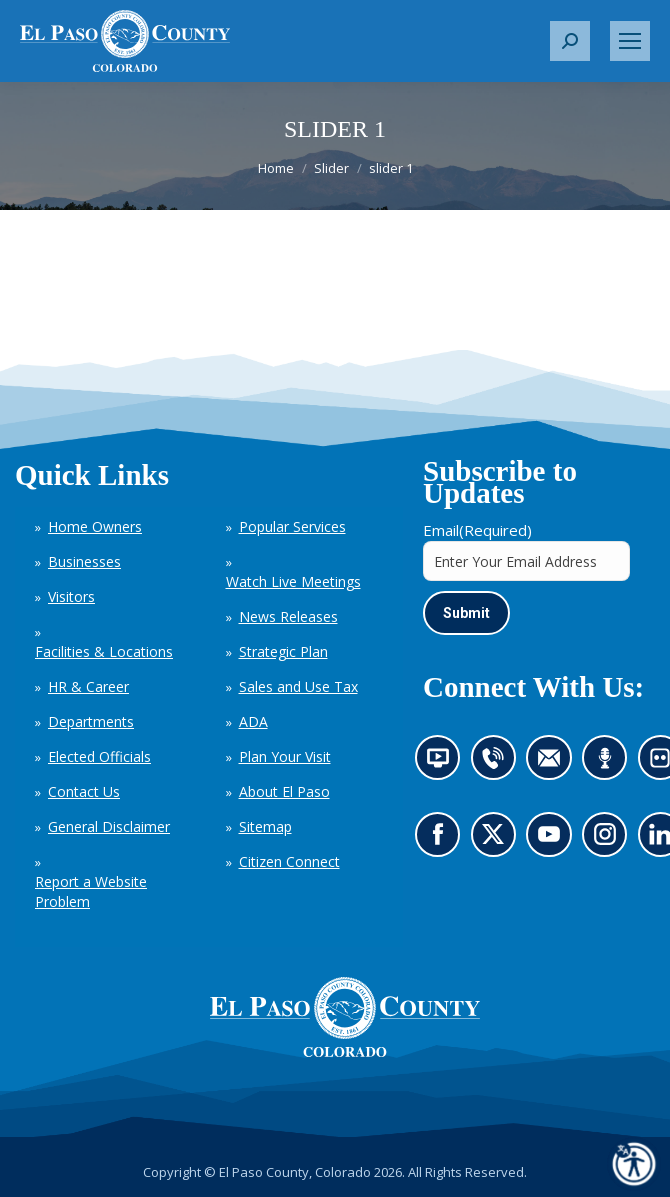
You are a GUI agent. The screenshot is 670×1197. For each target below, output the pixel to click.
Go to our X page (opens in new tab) (498, 841)
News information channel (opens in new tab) (444, 765)
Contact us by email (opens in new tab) (555, 765)
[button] (570, 41)
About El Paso (284, 791)
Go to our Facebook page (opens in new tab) (443, 841)
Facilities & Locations (104, 651)
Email (477, 530)
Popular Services (292, 526)
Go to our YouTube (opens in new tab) (554, 841)
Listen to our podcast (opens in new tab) (610, 765)
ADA (253, 721)
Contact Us (84, 791)
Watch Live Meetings (293, 581)
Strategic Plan (283, 651)
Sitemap (265, 826)
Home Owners (95, 526)
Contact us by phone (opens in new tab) (498, 765)
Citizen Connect (289, 861)
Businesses (84, 561)
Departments (91, 721)
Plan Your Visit (285, 756)
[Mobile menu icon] (630, 41)
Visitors (71, 596)
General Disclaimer (109, 826)
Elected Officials (99, 756)
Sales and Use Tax (298, 686)
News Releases (288, 616)
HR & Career (88, 686)
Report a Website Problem (91, 891)
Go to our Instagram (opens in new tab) (611, 841)
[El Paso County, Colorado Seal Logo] (345, 1017)
